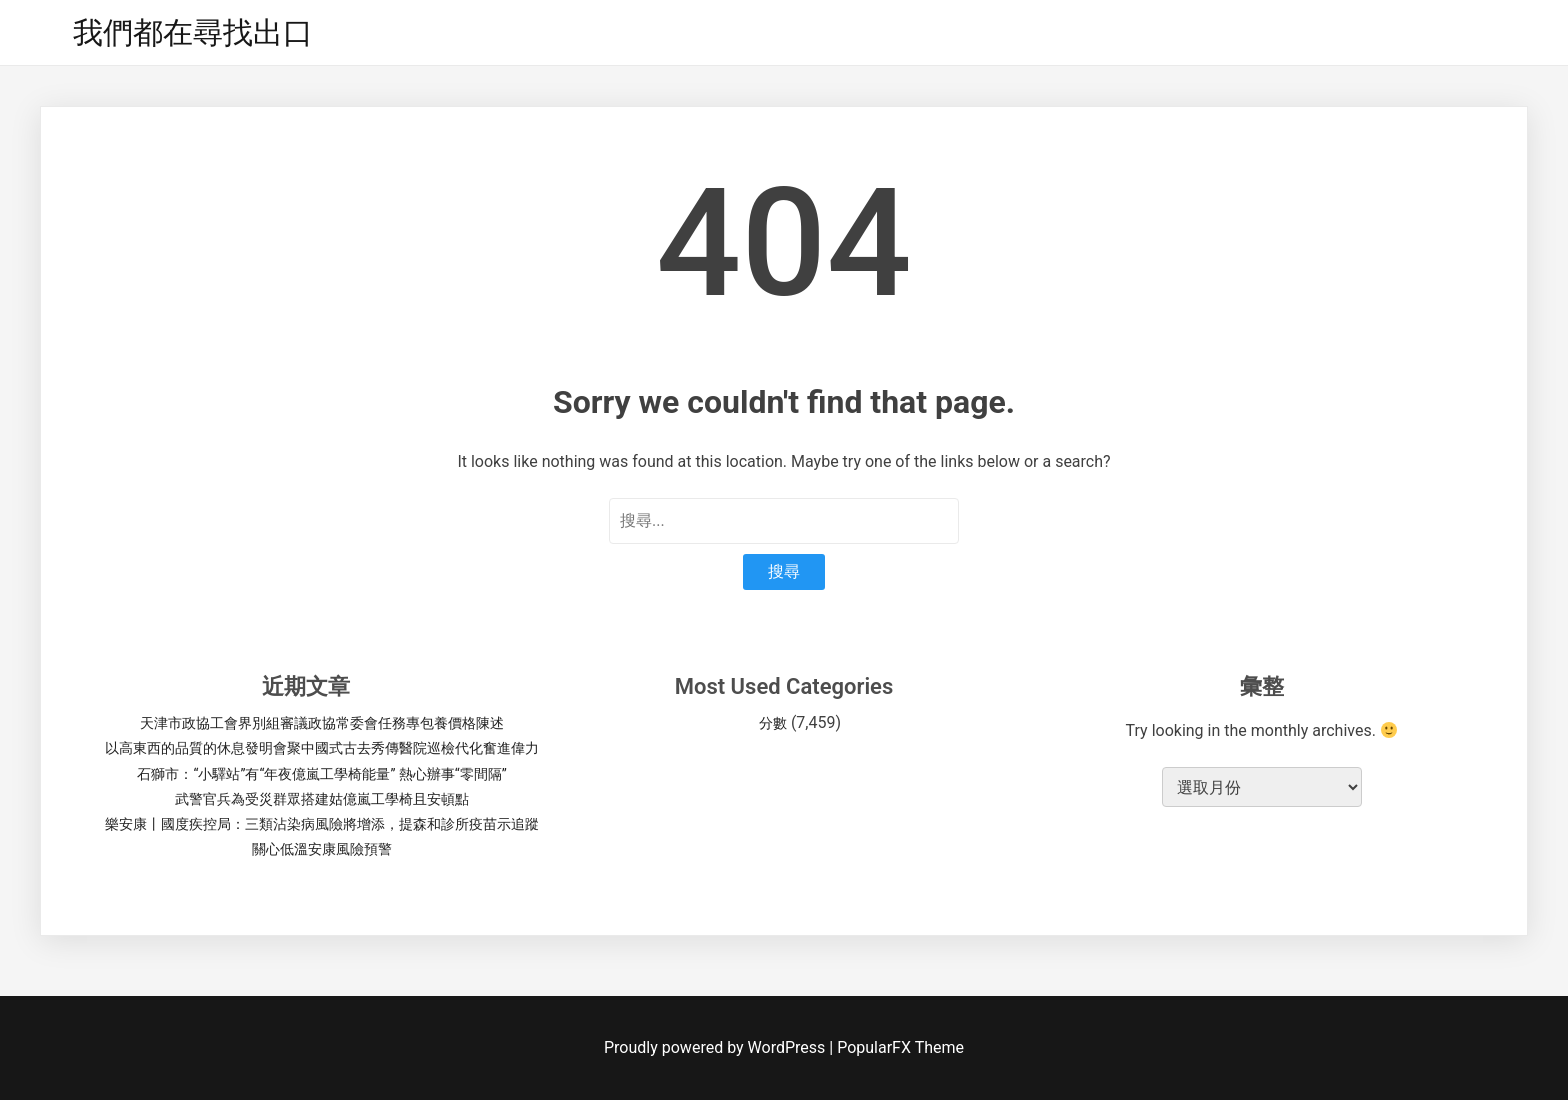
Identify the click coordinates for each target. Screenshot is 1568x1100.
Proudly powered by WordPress (716, 1047)
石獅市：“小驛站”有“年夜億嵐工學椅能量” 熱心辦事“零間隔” (321, 774)
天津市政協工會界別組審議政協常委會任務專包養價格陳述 (322, 723)
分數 (773, 723)
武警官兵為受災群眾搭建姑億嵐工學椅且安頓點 (322, 799)
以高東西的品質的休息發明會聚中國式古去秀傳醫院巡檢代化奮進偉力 (322, 748)
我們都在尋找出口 (193, 32)
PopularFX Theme (900, 1047)
